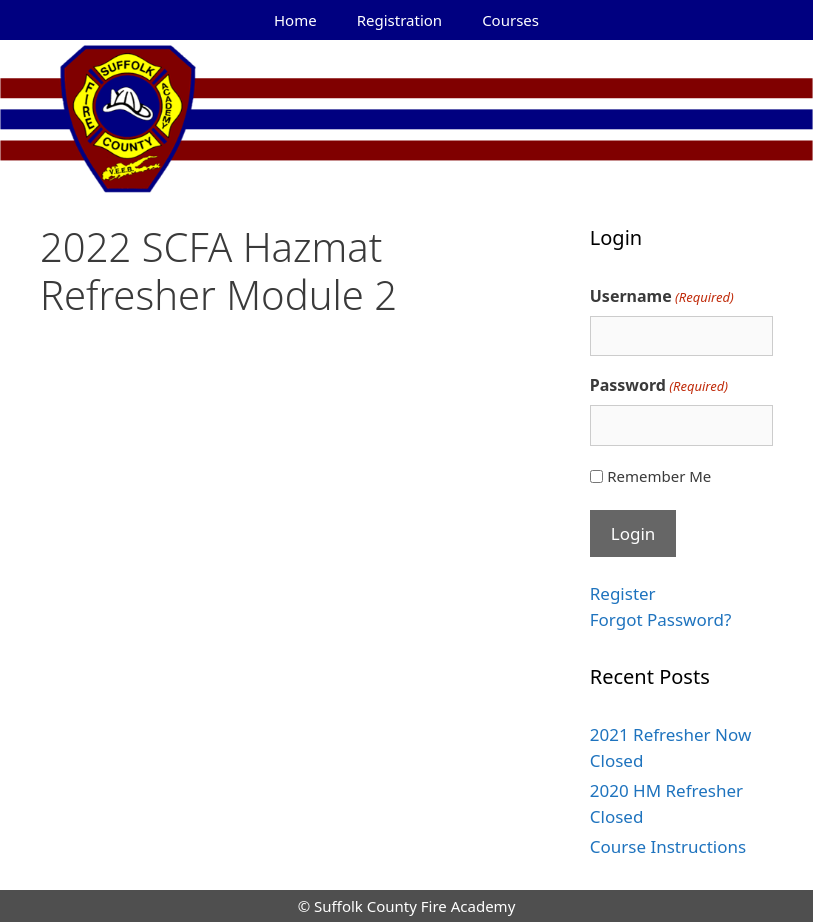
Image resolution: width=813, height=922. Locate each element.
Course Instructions (668, 846)
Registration (399, 20)
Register (623, 593)
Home (295, 20)
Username (662, 296)
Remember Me (659, 476)
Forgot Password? (661, 619)
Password (659, 385)
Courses (510, 20)
